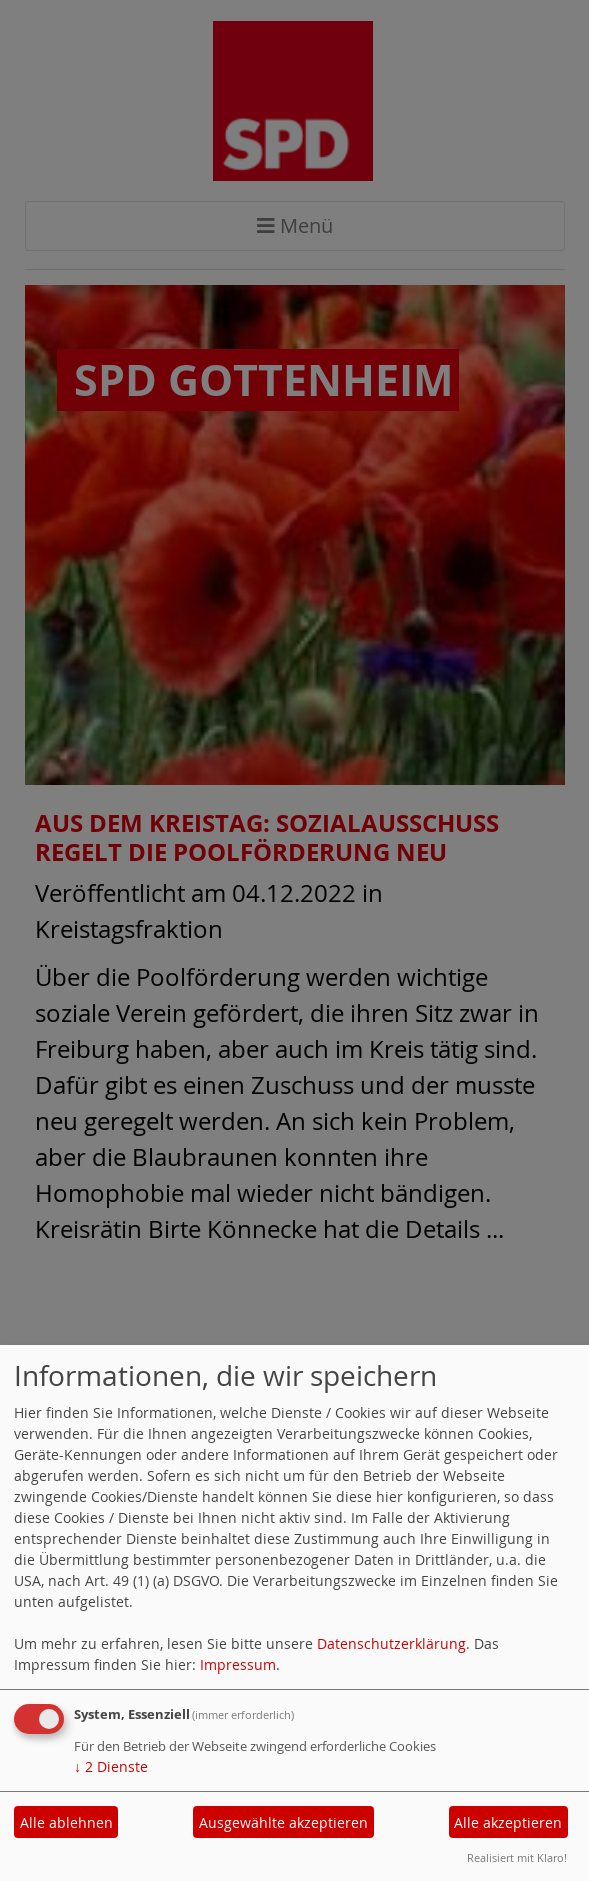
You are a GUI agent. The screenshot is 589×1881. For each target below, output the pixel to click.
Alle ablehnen (66, 1822)
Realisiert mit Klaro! (517, 1857)
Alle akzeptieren (508, 1822)
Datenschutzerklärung (391, 1643)
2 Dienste (111, 1766)
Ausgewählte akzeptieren (283, 1822)
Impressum (238, 1664)
